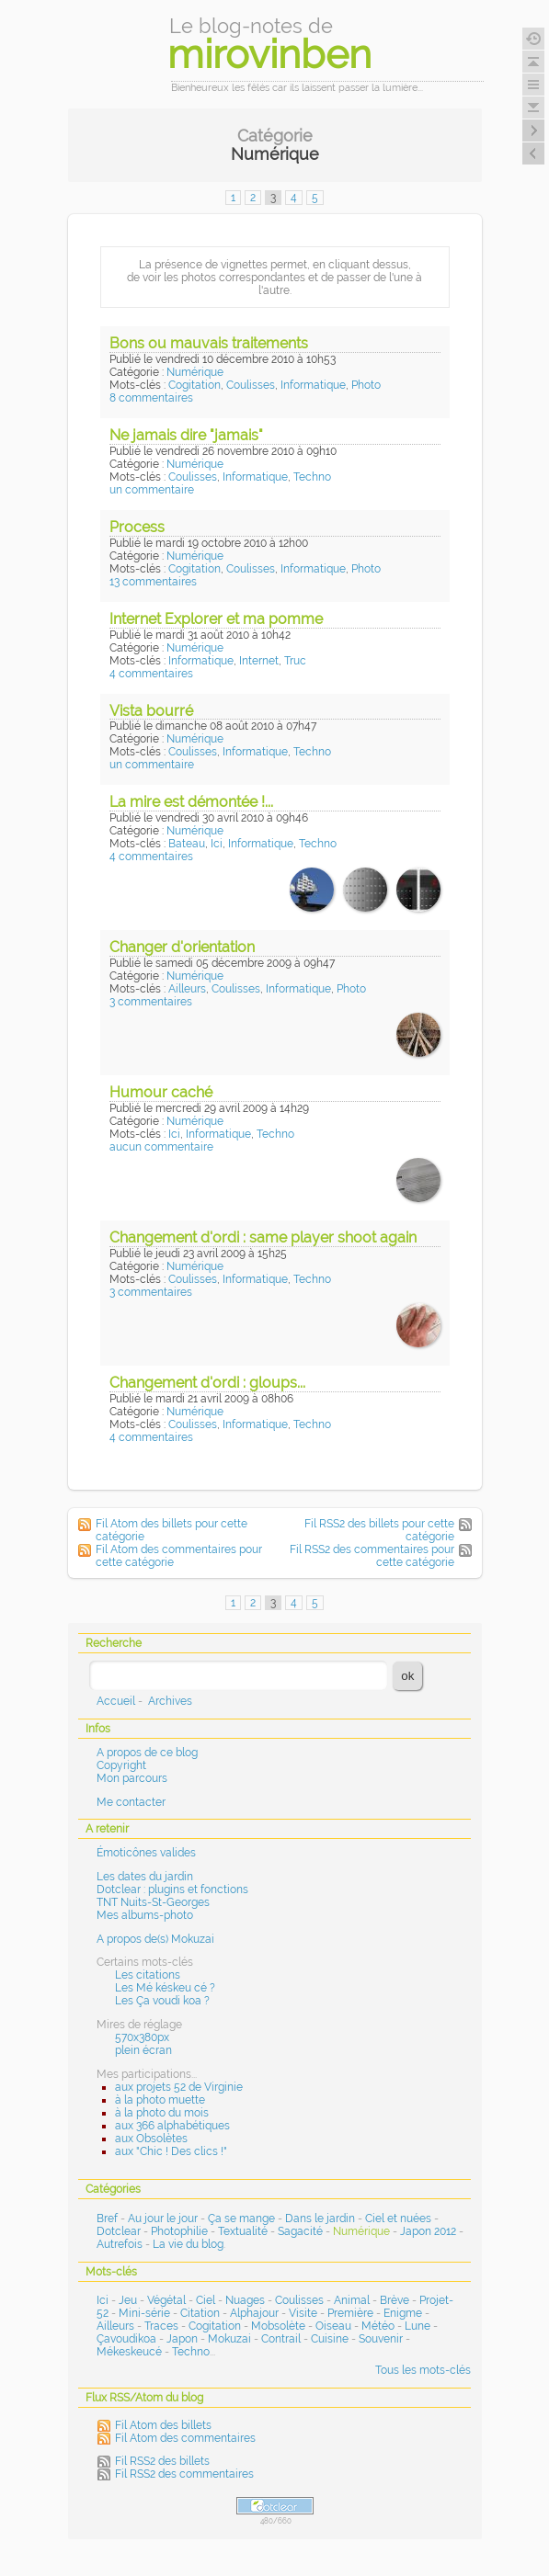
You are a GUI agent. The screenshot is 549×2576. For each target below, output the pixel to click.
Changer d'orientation (182, 947)
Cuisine (330, 2338)
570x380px (142, 2037)
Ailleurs (187, 988)
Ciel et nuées (398, 2218)
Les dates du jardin (145, 1876)
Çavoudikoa (126, 2338)
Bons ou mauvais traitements (208, 343)
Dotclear (119, 2231)
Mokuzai (229, 2338)
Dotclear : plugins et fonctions (172, 1889)
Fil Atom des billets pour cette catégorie (171, 1530)
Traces (161, 2326)
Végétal (166, 2300)
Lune (417, 2326)
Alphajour (254, 2313)
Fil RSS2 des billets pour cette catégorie (379, 1530)
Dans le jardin (320, 2218)
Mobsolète (278, 2326)
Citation (200, 2313)
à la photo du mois (162, 2112)
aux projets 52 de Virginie (179, 2087)
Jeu (128, 2300)
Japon (182, 2338)
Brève (394, 2300)
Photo (366, 385)
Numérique (194, 372)
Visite (303, 2313)
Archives (170, 1701)
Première (350, 2313)
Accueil (116, 1701)
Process (137, 527)
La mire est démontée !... (191, 802)
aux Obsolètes (151, 2138)
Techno (312, 477)
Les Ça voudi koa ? (162, 2000)
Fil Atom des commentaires (185, 2438)
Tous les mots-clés (423, 2370)
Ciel (205, 2300)
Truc (295, 660)
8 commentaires (151, 398)
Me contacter (131, 1802)
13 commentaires (153, 581)
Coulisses (250, 385)
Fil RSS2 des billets (162, 2461)
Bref (107, 2218)
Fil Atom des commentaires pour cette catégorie (179, 1556)
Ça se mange (241, 2218)
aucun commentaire (161, 1146)
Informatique (313, 385)
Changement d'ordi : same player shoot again (263, 1237)
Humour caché (160, 1092)
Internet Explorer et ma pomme (216, 619)
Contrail (281, 2338)
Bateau (186, 843)
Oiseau (333, 2326)
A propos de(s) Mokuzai (155, 1939)
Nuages (245, 2300)
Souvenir (381, 2338)
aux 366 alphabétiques (172, 2125)
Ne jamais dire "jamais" (186, 435)
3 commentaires (150, 1001)
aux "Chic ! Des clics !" (171, 2151)
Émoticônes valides (146, 1852)
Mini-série (144, 2313)
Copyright (121, 1765)
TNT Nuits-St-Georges (153, 1902)
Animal (352, 2300)
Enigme (402, 2313)
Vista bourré (151, 711)
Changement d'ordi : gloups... (207, 1382)
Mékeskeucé (129, 2351)
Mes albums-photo (145, 1915)
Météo (378, 2326)
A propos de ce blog (147, 1752)
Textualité (243, 2231)
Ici (217, 843)
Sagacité (300, 2231)
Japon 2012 (428, 2231)
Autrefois (120, 2244)
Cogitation (194, 385)
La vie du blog (188, 2244)
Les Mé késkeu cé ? (165, 1987)
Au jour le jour (163, 2218)
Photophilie (179, 2231)
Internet (259, 660)
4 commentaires (151, 673)
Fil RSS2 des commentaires (184, 2474)
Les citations (147, 1975)
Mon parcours (132, 1778)
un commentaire (151, 489)
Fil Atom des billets (163, 2425)
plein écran (143, 2050)
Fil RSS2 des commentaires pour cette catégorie (372, 1556)
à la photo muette (160, 2100)
